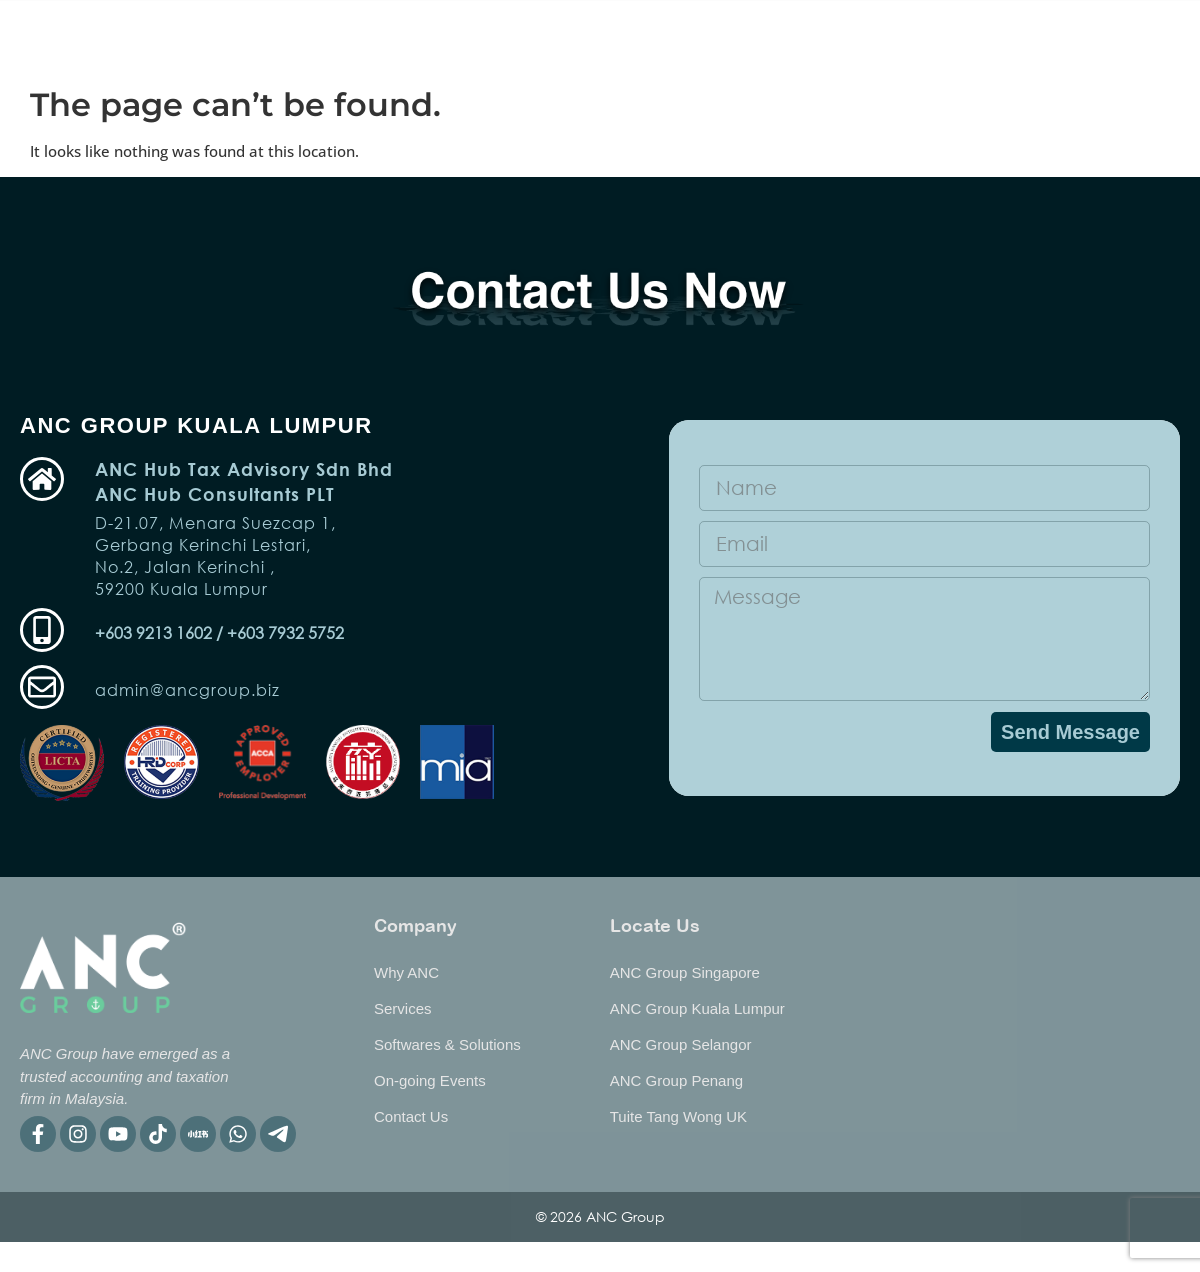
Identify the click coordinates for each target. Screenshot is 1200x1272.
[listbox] (1148, 35)
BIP (949, 38)
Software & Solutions (596, 38)
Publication (754, 38)
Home (180, 38)
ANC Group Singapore (685, 972)
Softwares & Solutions (447, 1044)
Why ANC (867, 38)
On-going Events (430, 1080)
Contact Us (411, 1116)
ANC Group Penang (676, 1080)
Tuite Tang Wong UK (678, 1116)
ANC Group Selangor (681, 1044)
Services (437, 38)
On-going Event (296, 38)
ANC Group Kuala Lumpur (697, 1008)
